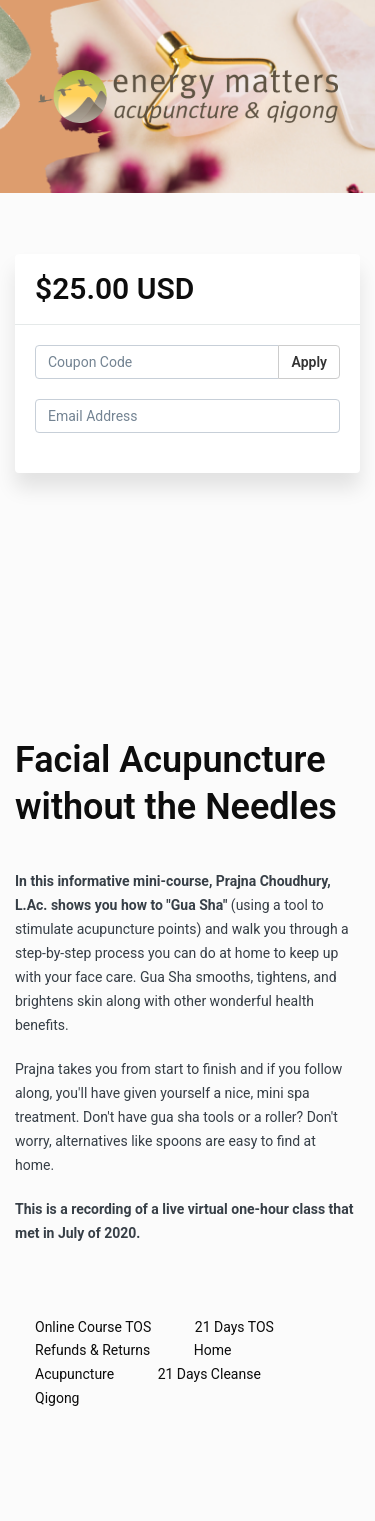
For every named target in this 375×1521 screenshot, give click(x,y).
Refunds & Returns (92, 1350)
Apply (309, 362)
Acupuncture (74, 1374)
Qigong (57, 1398)
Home (213, 1350)
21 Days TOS (234, 1327)
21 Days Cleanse (209, 1374)
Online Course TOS (93, 1327)
